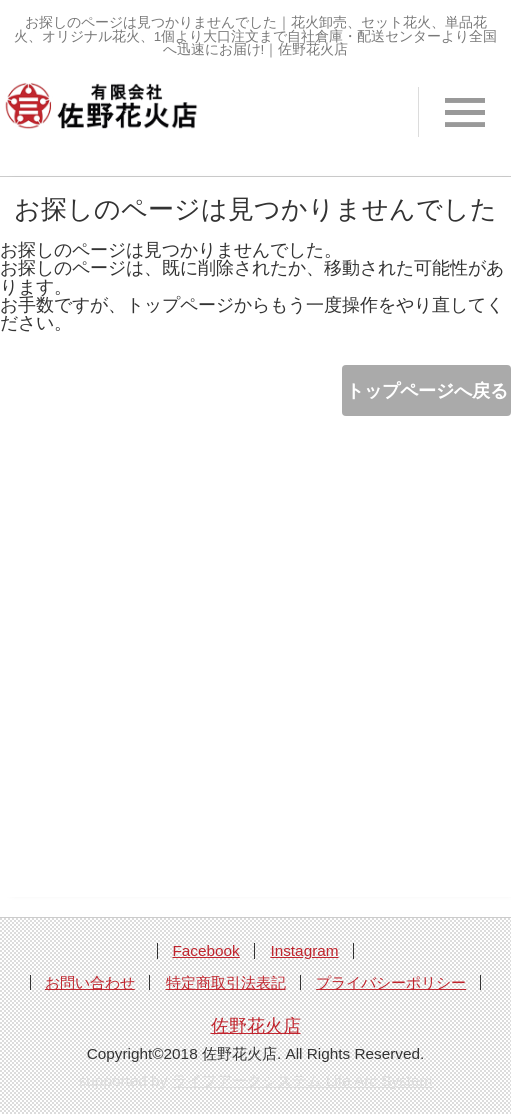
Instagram (304, 950)
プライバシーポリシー (391, 982)
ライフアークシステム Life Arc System (302, 1080)
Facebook (205, 950)
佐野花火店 (256, 1026)
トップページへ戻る (427, 390)
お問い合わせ (90, 982)
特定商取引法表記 (226, 982)
